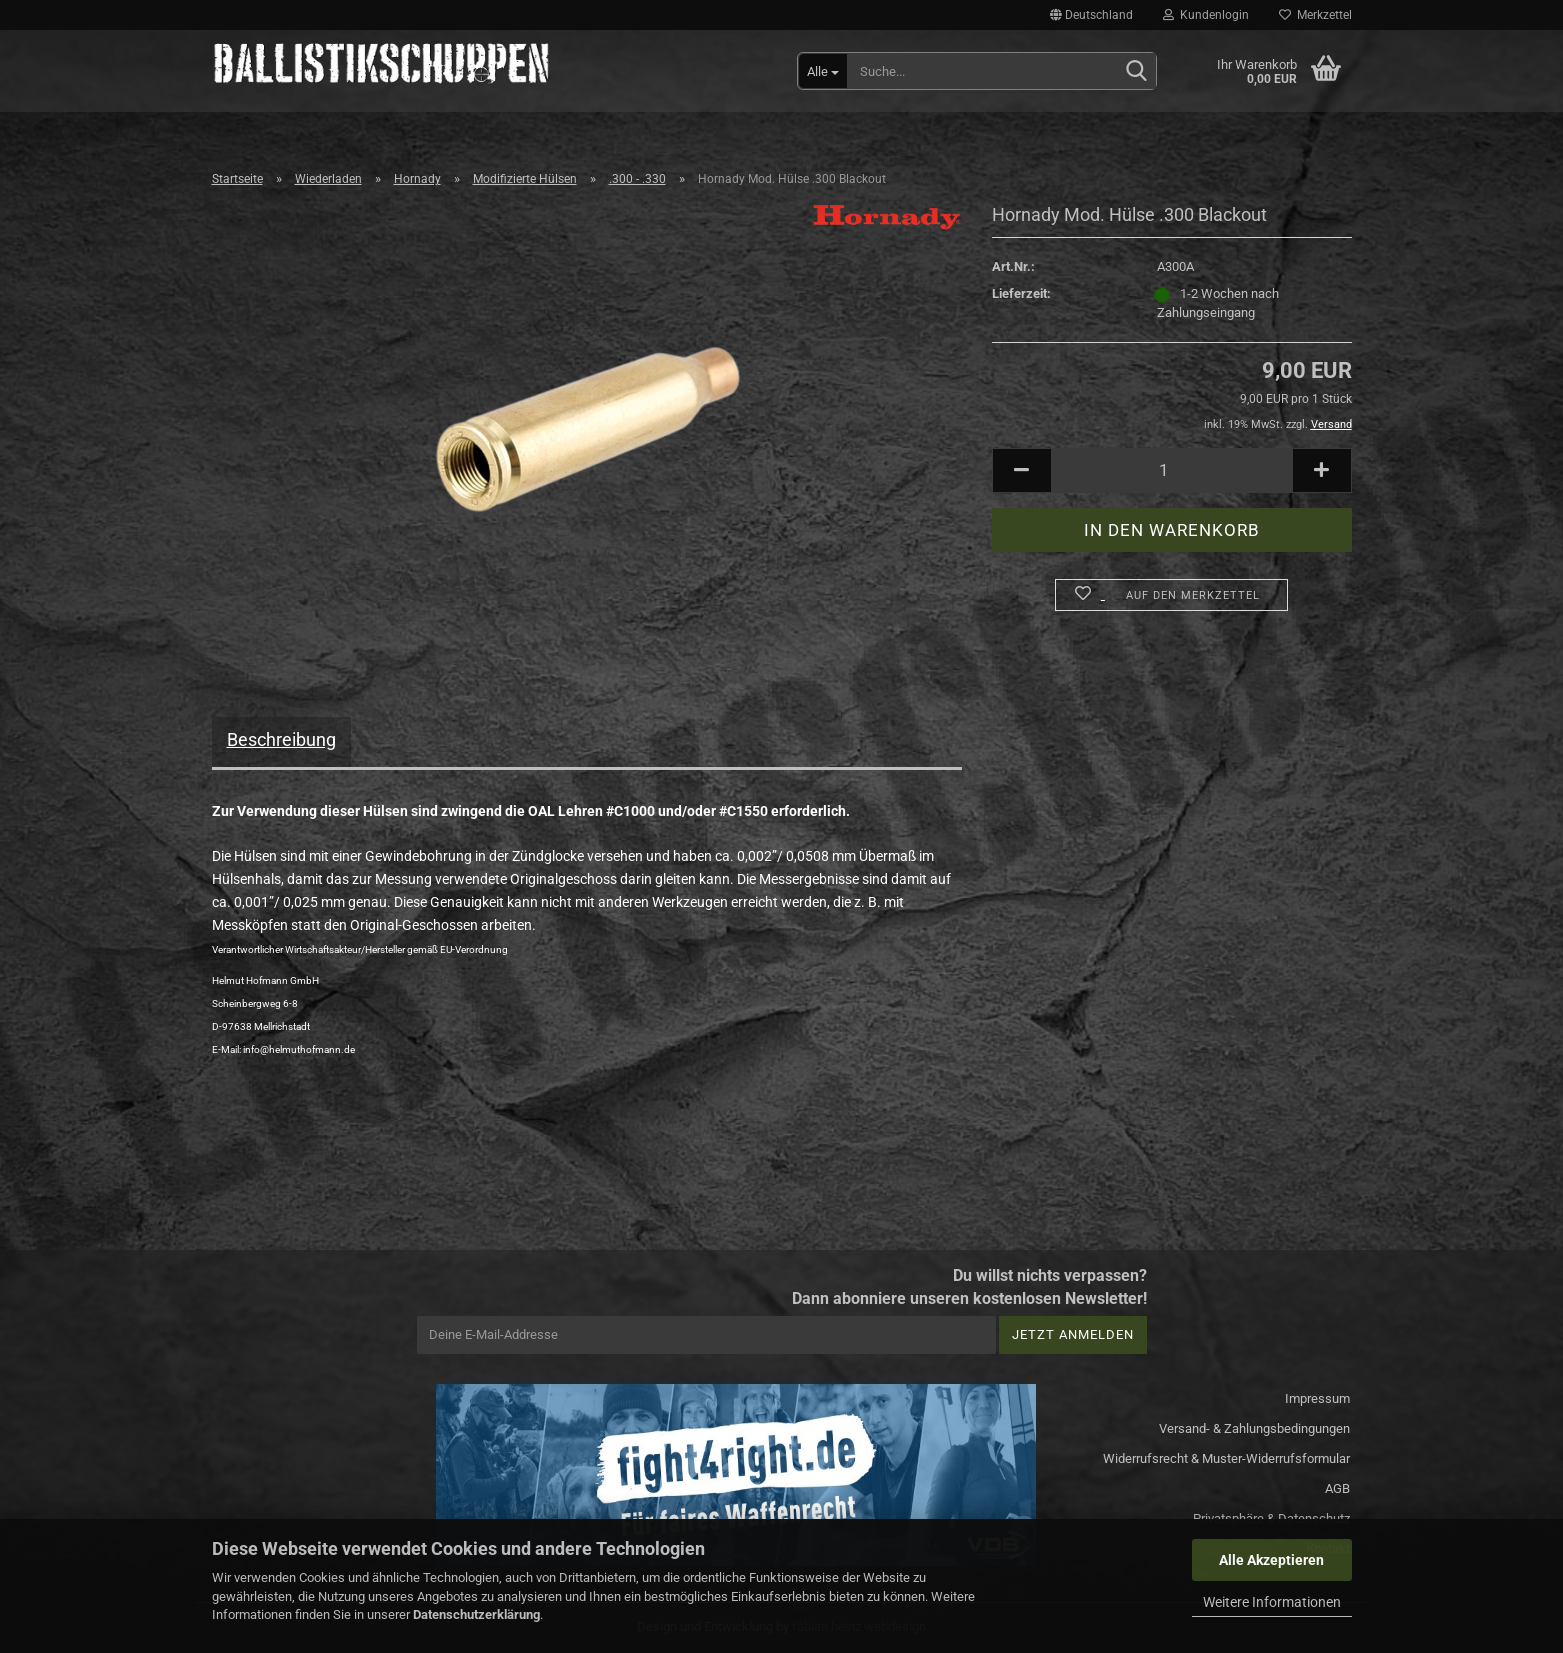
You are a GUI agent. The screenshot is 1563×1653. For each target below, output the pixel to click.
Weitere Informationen (1272, 1602)
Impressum (1317, 1398)
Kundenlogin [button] (1206, 15)
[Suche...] (823, 71)
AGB (1337, 1488)
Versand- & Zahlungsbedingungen (1254, 1428)
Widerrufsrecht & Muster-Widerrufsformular (1226, 1458)
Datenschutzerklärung (476, 1614)
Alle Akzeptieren (1271, 1560)
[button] (1091, 15)
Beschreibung (281, 739)
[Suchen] (1137, 72)
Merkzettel (1315, 15)
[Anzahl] (1172, 470)
